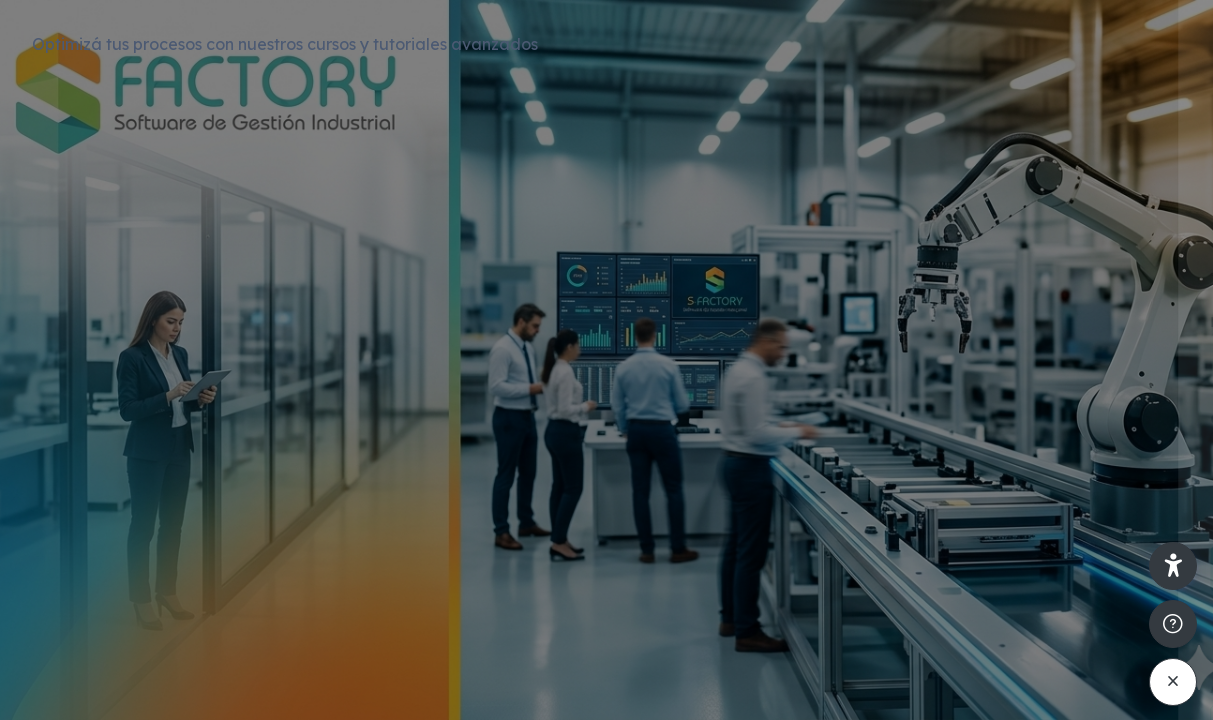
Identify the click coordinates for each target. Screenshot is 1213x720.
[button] (1173, 566)
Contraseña (866, 419)
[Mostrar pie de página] (1173, 624)
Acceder (1002, 569)
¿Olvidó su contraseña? (1104, 512)
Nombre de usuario (894, 322)
